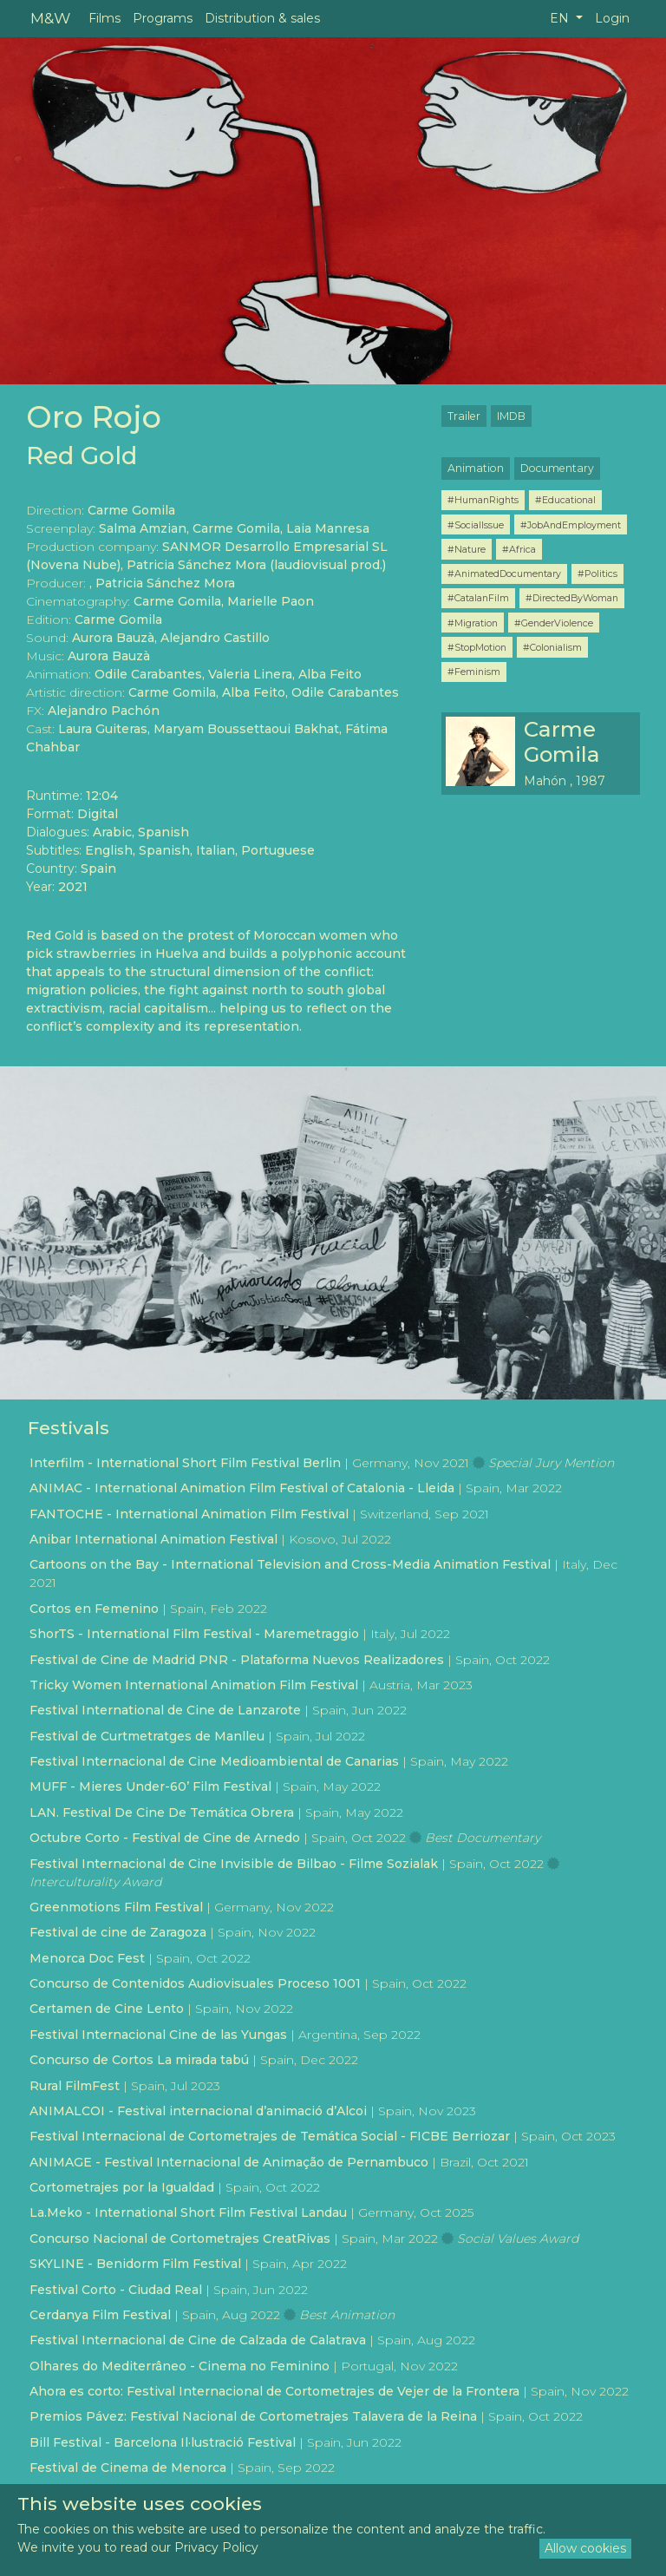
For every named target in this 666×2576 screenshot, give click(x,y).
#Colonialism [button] (552, 647)
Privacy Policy (216, 2547)
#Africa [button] (519, 549)
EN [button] (561, 18)
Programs (163, 18)
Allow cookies (585, 2548)
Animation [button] (475, 468)
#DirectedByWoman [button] (572, 598)
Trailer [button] (463, 416)
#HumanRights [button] (483, 500)
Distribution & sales (262, 18)
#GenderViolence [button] (553, 623)
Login (612, 18)
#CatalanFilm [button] (478, 598)
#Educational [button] (565, 500)
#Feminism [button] (473, 671)
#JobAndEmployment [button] (570, 525)
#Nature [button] (466, 549)
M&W (50, 18)
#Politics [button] (597, 573)
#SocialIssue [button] (475, 525)
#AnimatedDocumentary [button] (504, 573)
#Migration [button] (472, 623)
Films (104, 18)
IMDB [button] (511, 416)
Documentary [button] (557, 468)
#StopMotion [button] (476, 647)
